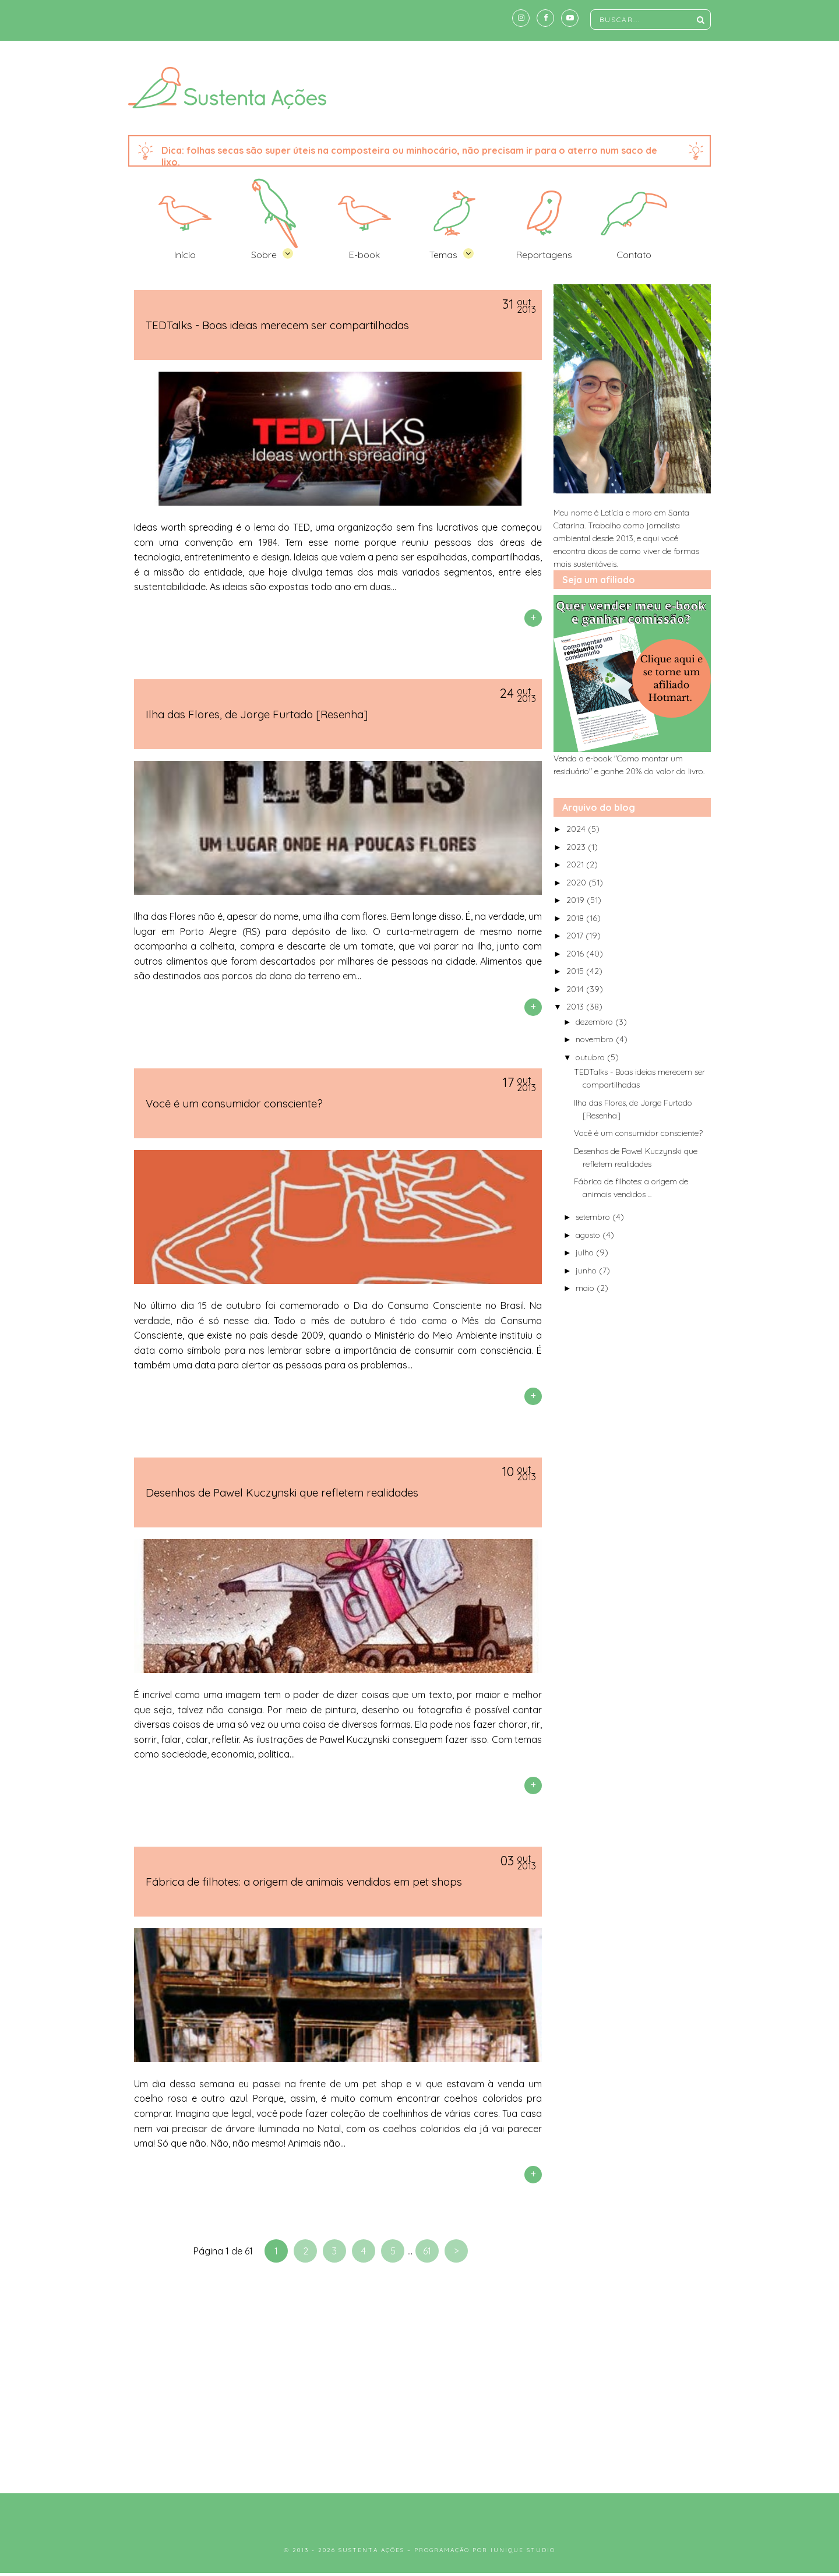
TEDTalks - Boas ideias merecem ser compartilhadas (277, 325)
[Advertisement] (419, 2382)
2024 (577, 829)
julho (586, 1252)
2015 (576, 971)
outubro (591, 1057)
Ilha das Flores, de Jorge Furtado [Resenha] (257, 714)
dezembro (595, 1022)
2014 (576, 989)
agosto (589, 1235)
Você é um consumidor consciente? (234, 1103)
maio (586, 1288)
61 (427, 2251)
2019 (576, 900)
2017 (576, 935)
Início (185, 254)
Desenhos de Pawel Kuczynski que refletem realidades (282, 1492)
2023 (577, 847)
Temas (443, 254)
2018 (576, 918)
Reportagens (544, 254)
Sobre (264, 254)
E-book (364, 254)
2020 (577, 882)
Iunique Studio (523, 2550)
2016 (576, 953)
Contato (633, 254)
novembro (596, 1039)
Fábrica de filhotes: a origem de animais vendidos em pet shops (304, 1882)
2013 (576, 1006)
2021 (576, 864)
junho (587, 1270)
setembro (594, 1217)
